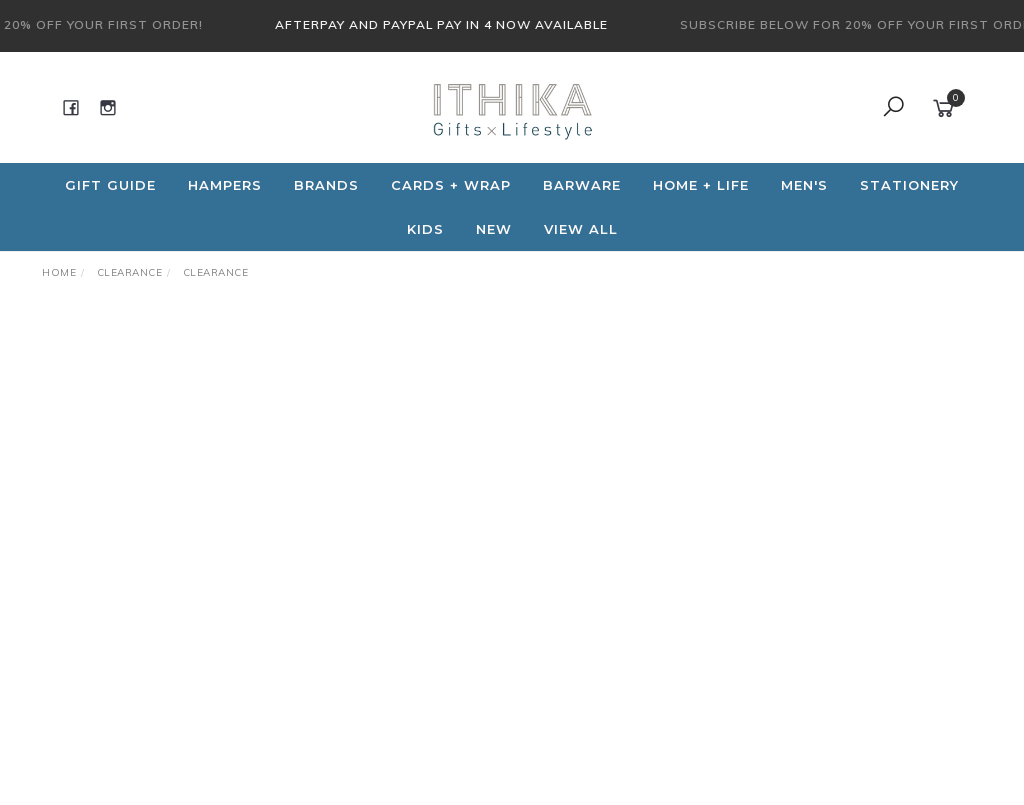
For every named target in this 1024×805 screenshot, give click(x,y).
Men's (804, 185)
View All (581, 229)
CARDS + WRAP (451, 185)
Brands (326, 185)
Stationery (909, 185)
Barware (582, 185)
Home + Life (701, 185)
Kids (425, 229)
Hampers (225, 185)
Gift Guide (110, 185)
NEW (494, 229)
